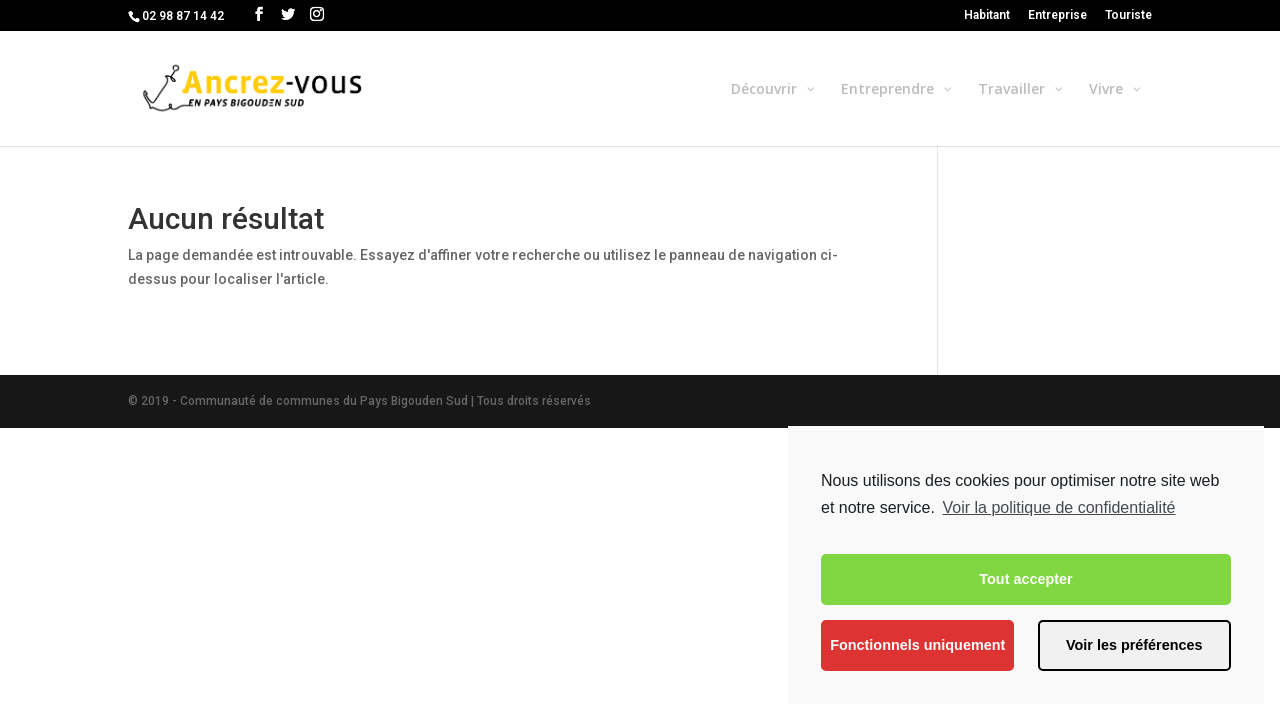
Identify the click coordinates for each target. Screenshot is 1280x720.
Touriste (1128, 15)
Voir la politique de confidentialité (1058, 507)
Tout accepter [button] (1025, 579)
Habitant (987, 15)
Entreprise (1057, 15)
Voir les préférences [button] (1134, 645)
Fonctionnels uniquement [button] (917, 645)
